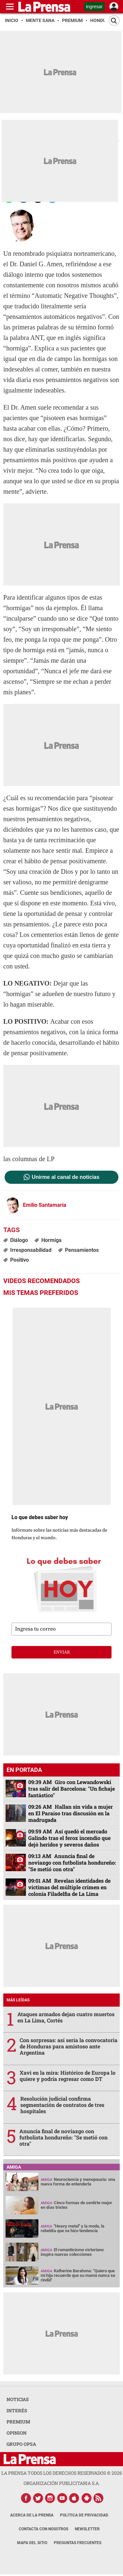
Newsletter (87, 2529)
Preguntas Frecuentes (77, 2542)
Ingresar (94, 6)
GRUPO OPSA (21, 2444)
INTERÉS (17, 2410)
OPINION (17, 2433)
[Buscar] (114, 20)
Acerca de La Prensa (31, 2515)
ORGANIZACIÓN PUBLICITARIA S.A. (62, 2483)
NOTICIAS (18, 2399)
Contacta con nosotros (43, 2529)
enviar (61, 1652)
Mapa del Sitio (32, 2542)
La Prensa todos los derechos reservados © (61, 2473)
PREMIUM (18, 2422)
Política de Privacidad (84, 2515)
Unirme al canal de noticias (65, 1177)
